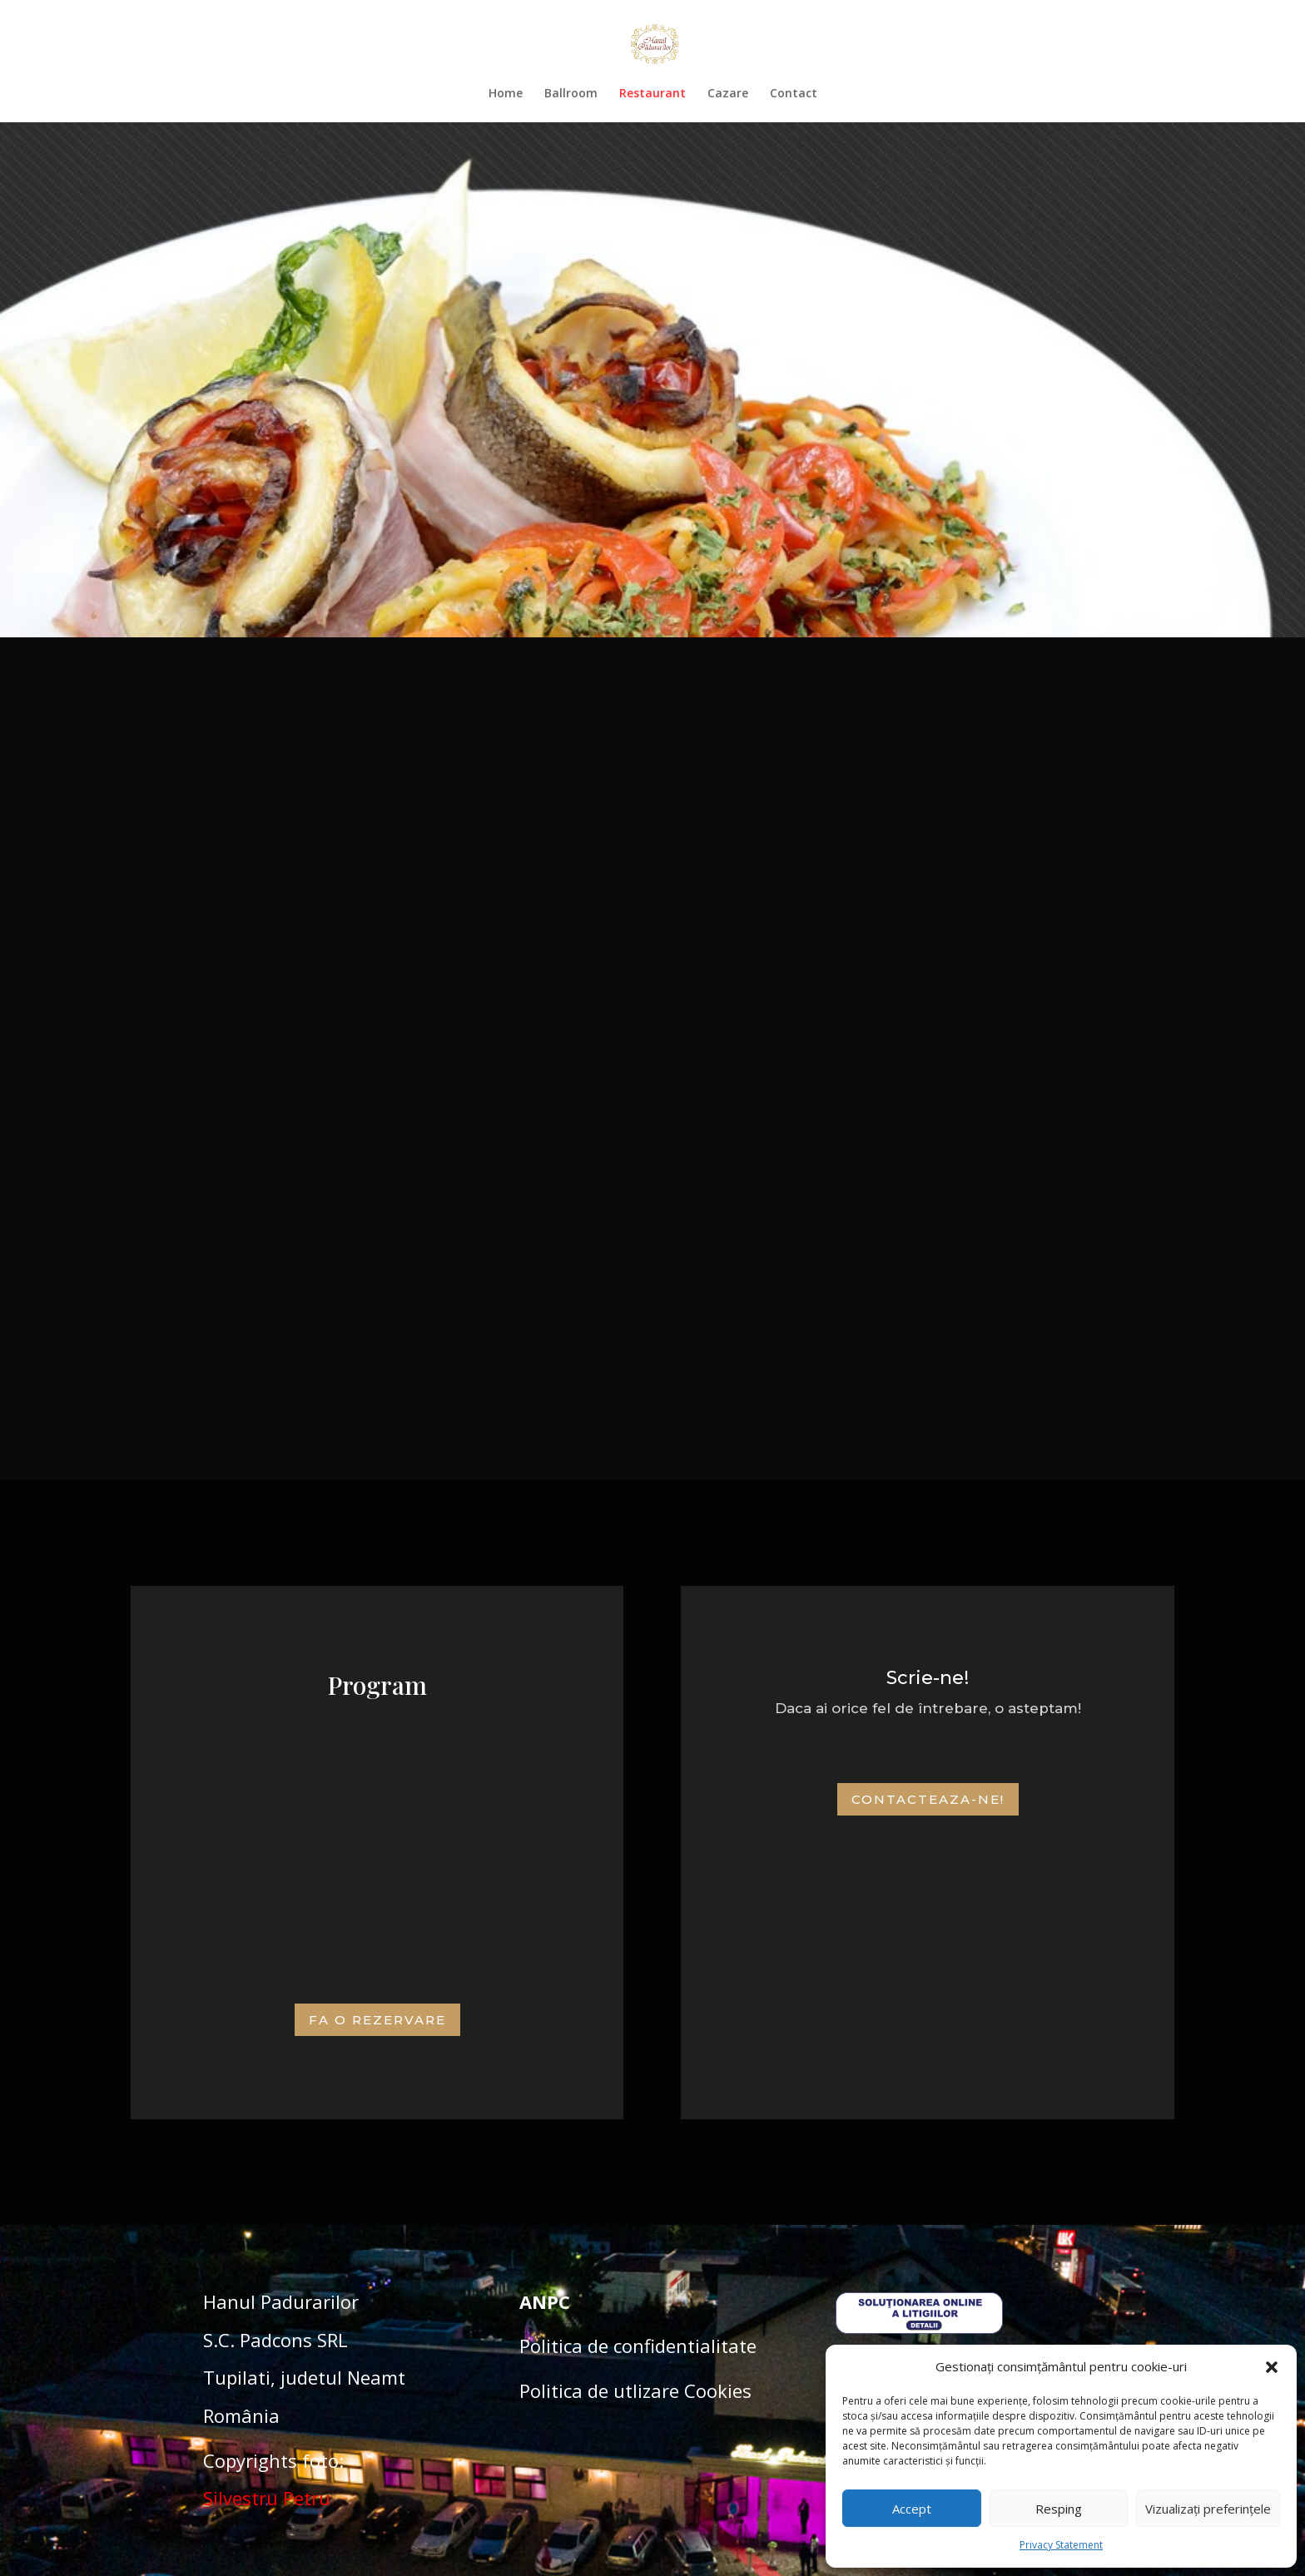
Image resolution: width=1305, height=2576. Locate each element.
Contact (793, 94)
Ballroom (571, 94)
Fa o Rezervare (377, 2020)
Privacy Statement (1061, 2545)
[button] (1271, 2367)
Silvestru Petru (266, 2497)
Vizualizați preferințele (1208, 2508)
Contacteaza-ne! (928, 1799)
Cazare (727, 94)
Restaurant (652, 94)
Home (506, 94)
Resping (1058, 2508)
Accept (911, 2508)
